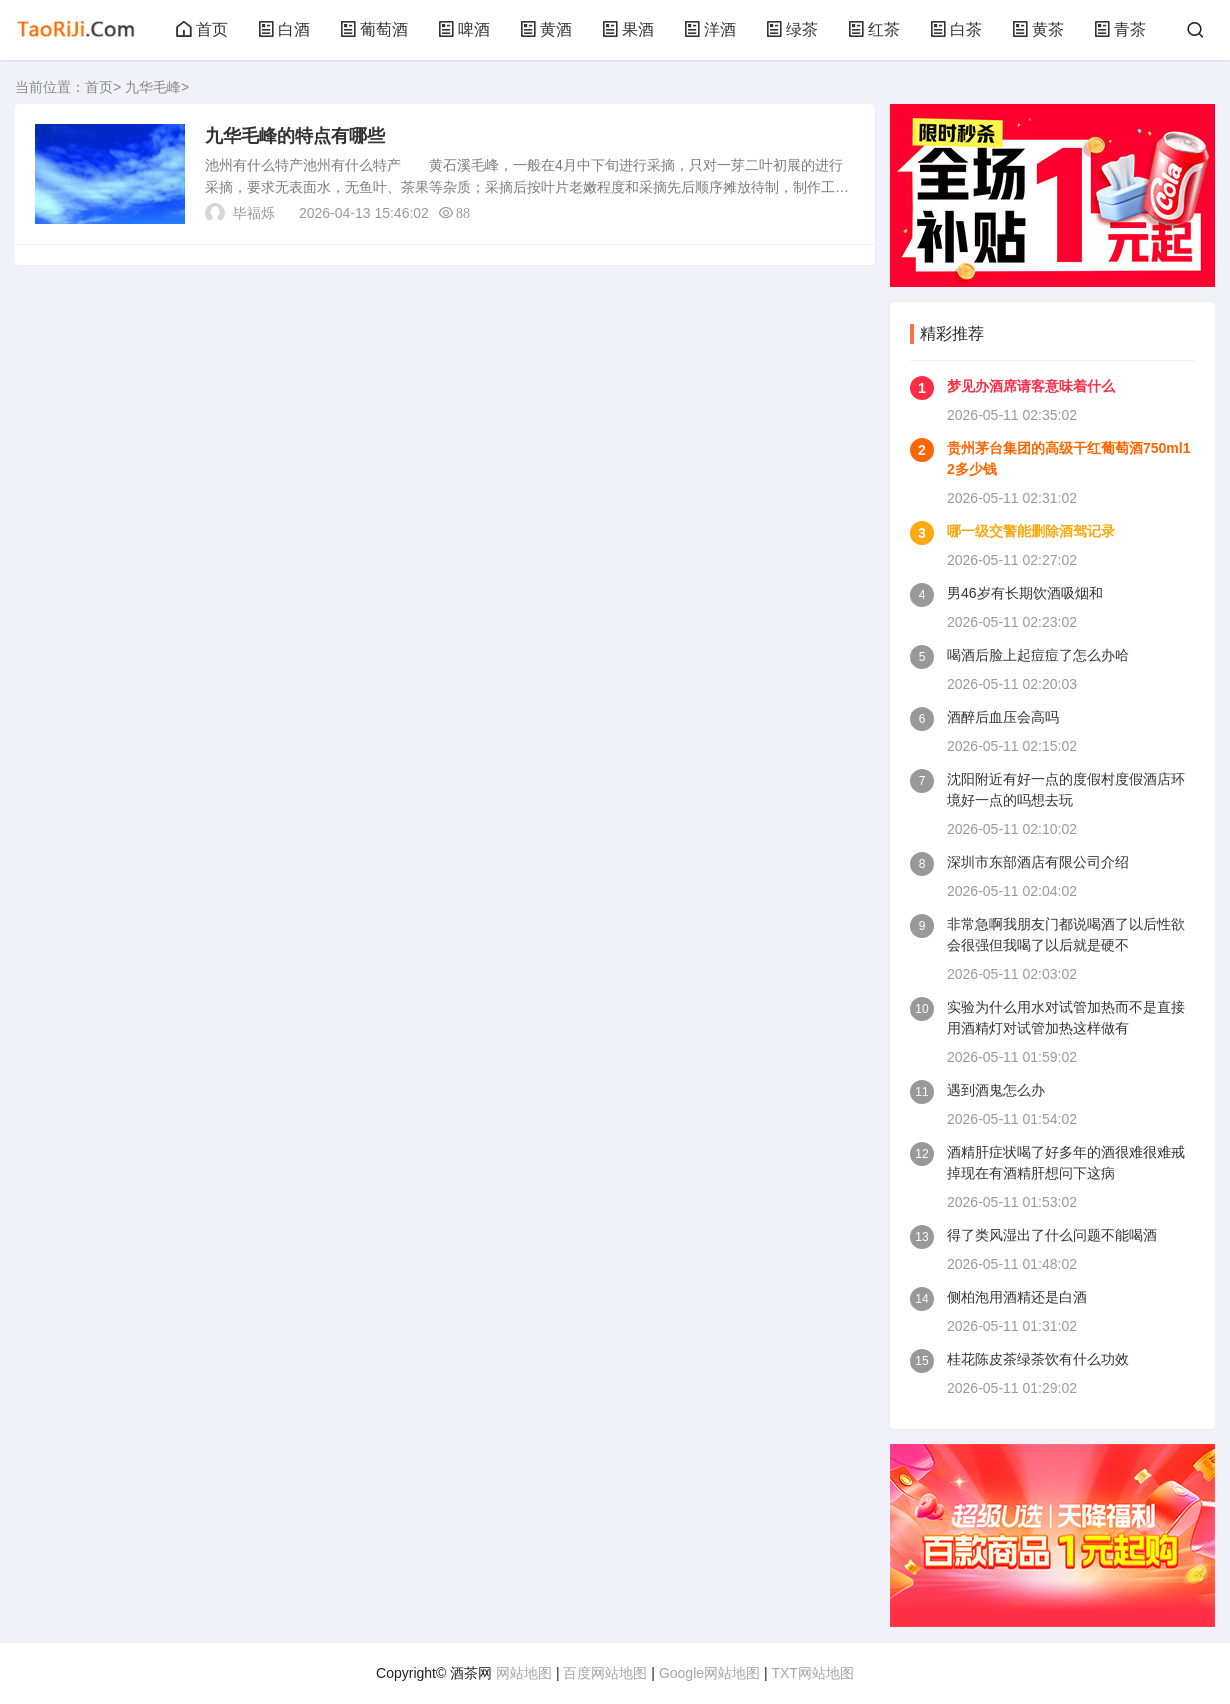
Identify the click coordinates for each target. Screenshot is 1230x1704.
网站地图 (524, 1673)
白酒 (284, 29)
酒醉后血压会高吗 (1003, 717)
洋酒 (710, 29)
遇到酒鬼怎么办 (996, 1090)
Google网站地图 (709, 1673)
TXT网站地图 (812, 1673)
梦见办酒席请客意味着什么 (1031, 386)
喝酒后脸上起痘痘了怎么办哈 (1038, 655)
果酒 (628, 29)
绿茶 (792, 29)
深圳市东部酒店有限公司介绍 (1038, 862)
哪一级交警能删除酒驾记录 (1031, 531)
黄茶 (1038, 29)
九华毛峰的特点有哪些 (295, 136)
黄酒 (546, 29)
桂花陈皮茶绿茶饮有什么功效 (1038, 1359)
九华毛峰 (153, 87)
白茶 (956, 29)
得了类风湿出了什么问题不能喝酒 (1052, 1235)
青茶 (1120, 29)
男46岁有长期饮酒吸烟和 (1025, 593)
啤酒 (464, 29)
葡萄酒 (374, 29)
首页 (202, 29)
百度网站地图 (605, 1673)
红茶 (874, 29)
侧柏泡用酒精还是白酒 (1017, 1297)
